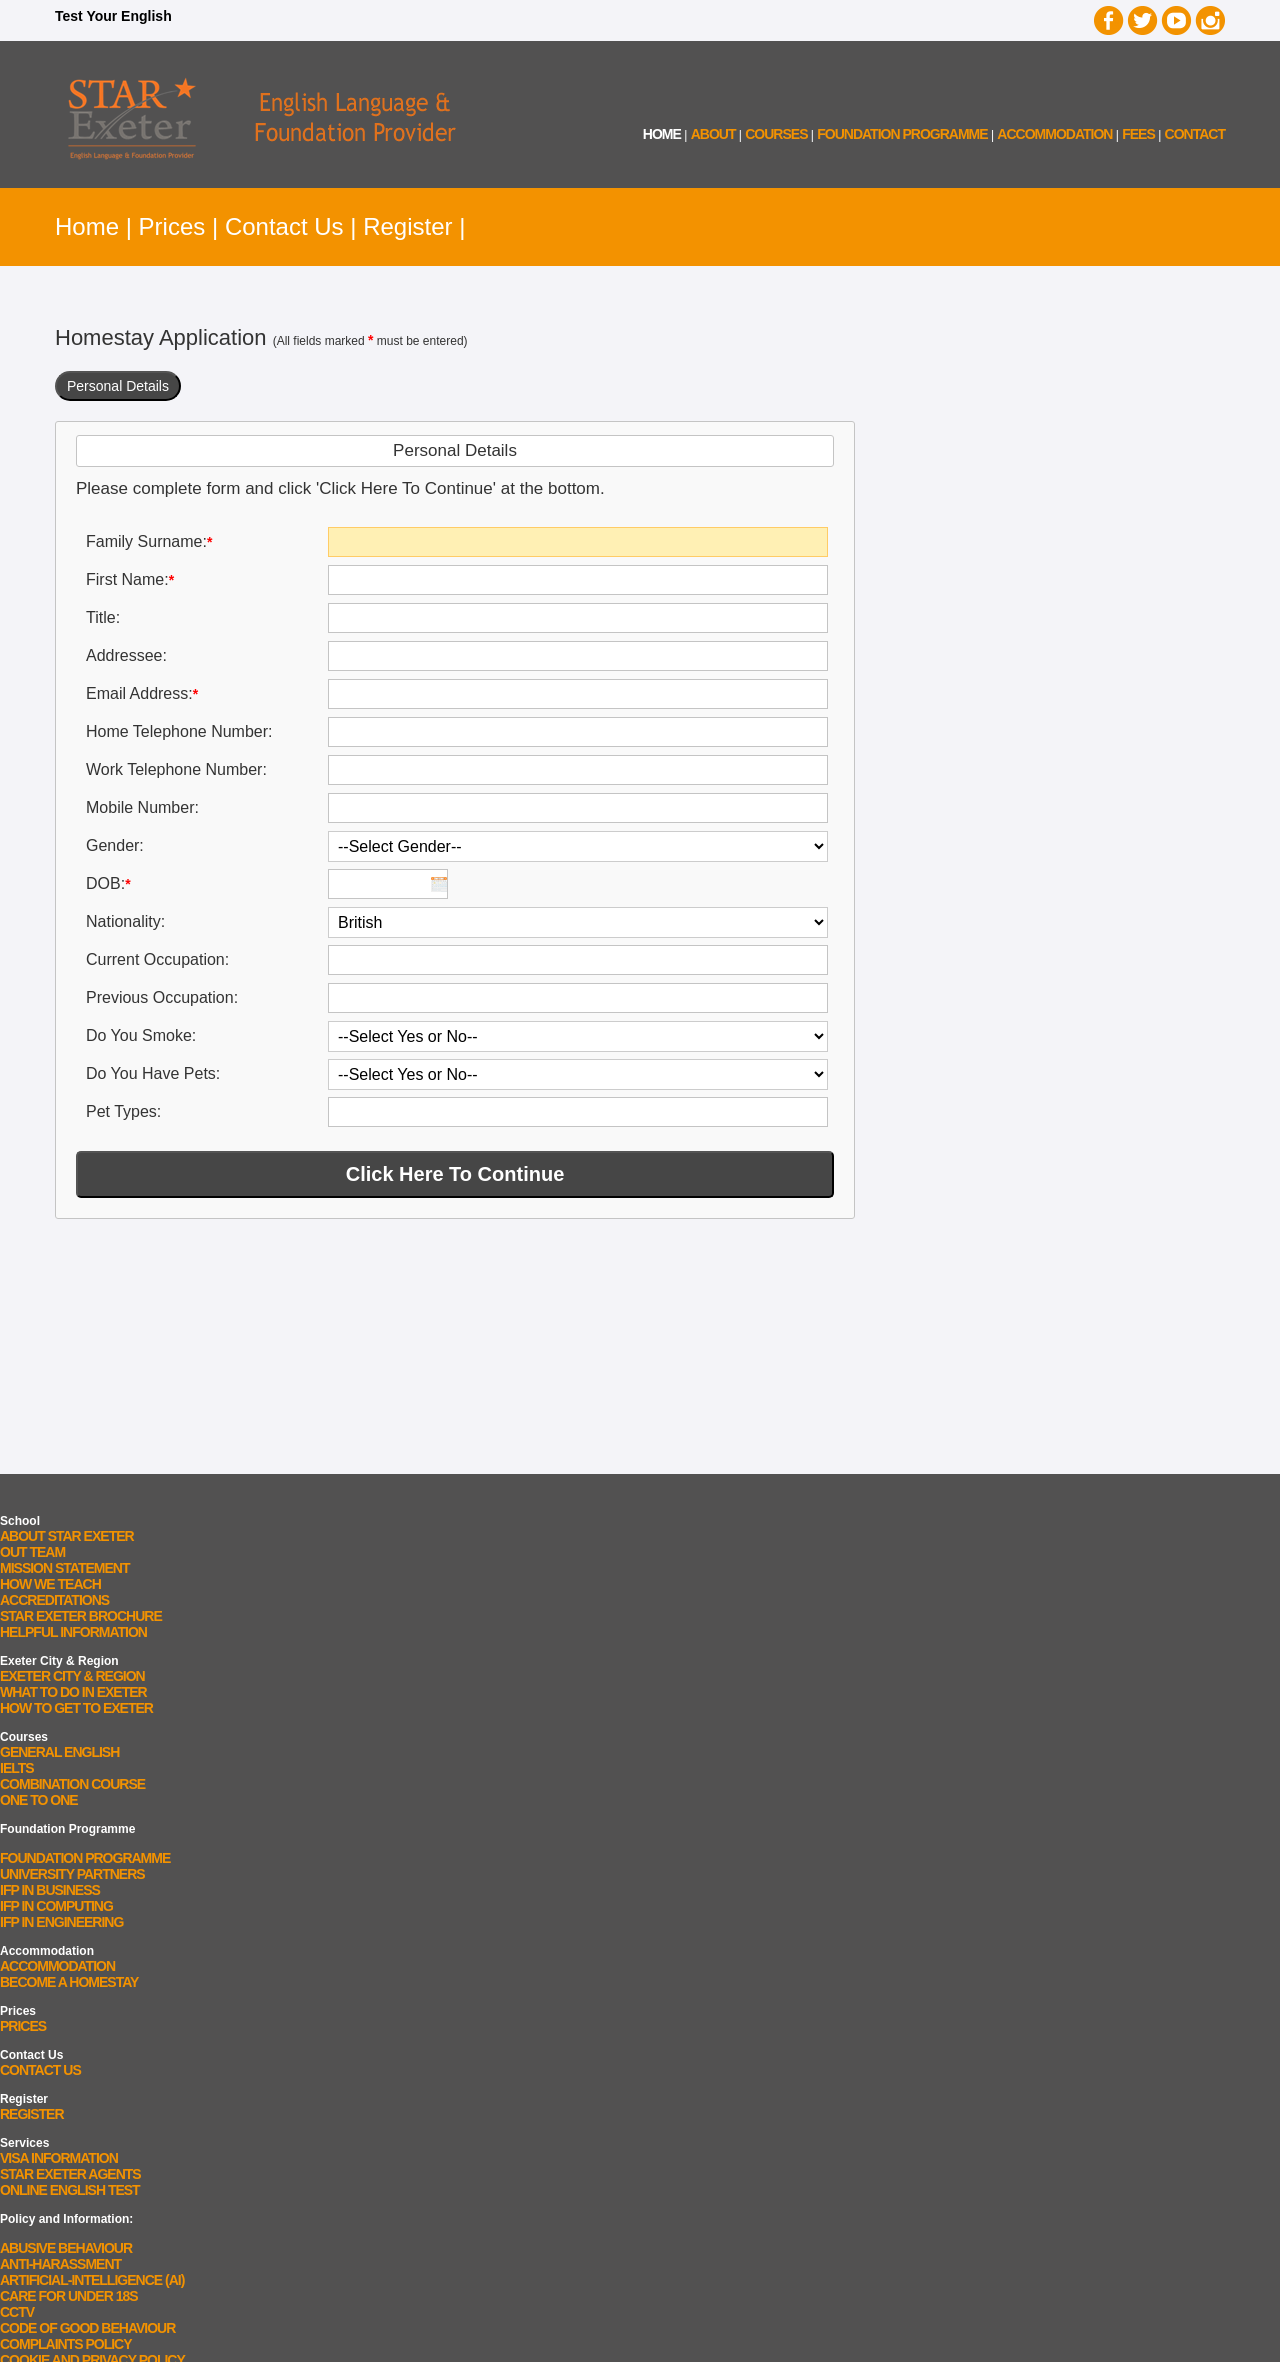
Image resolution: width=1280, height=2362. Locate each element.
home (662, 134)
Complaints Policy (66, 2344)
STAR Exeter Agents (70, 2174)
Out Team (32, 1552)
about (713, 134)
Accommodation (57, 1966)
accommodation (1054, 134)
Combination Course (72, 1784)
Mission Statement (64, 1568)
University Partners (72, 1874)
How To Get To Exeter (76, 1708)
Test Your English (113, 16)
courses (776, 134)
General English (59, 1752)
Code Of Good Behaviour (87, 2328)
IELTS (17, 1768)
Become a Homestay (69, 1982)
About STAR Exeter (67, 1536)
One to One (39, 1800)
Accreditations (54, 1600)
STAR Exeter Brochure (81, 1616)
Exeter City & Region (72, 1676)
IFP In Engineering (61, 1922)
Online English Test (70, 2190)
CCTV (17, 2312)
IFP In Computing (56, 1906)
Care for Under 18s (69, 2296)
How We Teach (50, 1584)
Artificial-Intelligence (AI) (92, 2280)
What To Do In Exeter (73, 1692)
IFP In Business (50, 1890)
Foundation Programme (902, 134)
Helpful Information (73, 1632)
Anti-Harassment (60, 2264)
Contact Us (284, 226)
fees (1138, 134)
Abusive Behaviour (66, 2248)
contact (1195, 134)
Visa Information (59, 2158)
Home (87, 226)
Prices (172, 226)
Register (407, 226)
